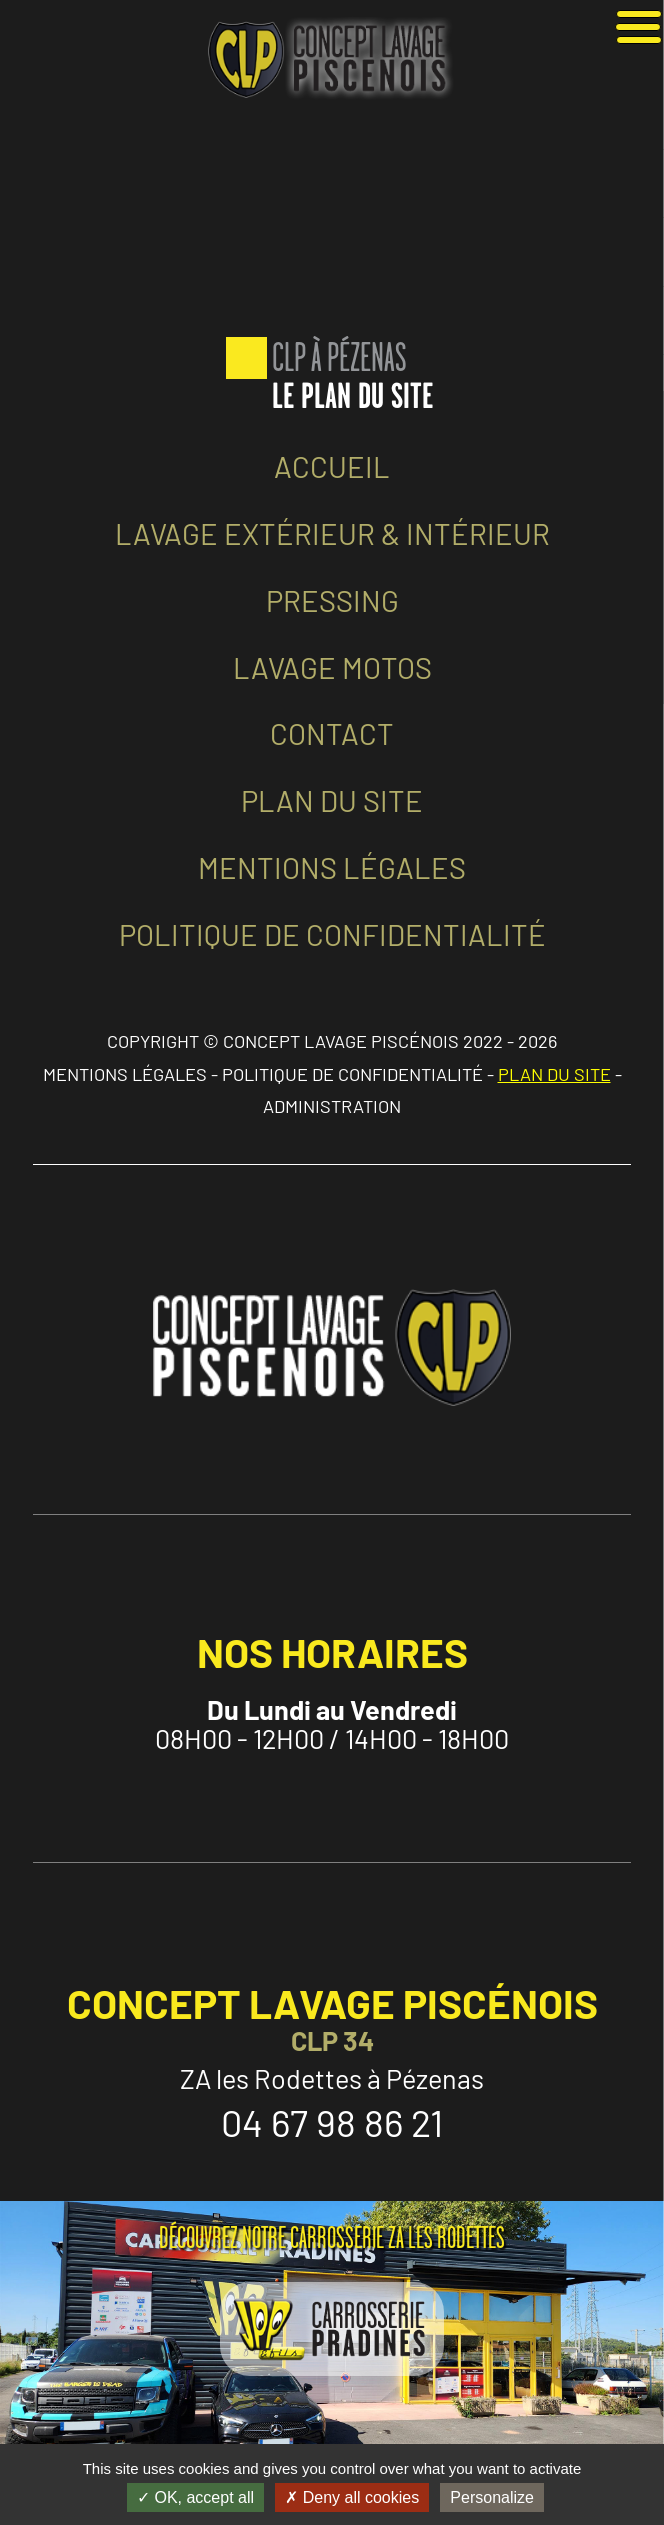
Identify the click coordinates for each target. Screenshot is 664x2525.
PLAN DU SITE (332, 800)
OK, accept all (195, 2497)
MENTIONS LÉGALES (332, 867)
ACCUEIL (332, 466)
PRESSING (332, 600)
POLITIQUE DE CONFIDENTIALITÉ (332, 934)
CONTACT (332, 733)
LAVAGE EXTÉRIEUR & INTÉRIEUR (332, 533)
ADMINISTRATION (332, 1106)
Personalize (492, 2497)
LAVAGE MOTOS (332, 667)
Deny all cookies (352, 2497)
